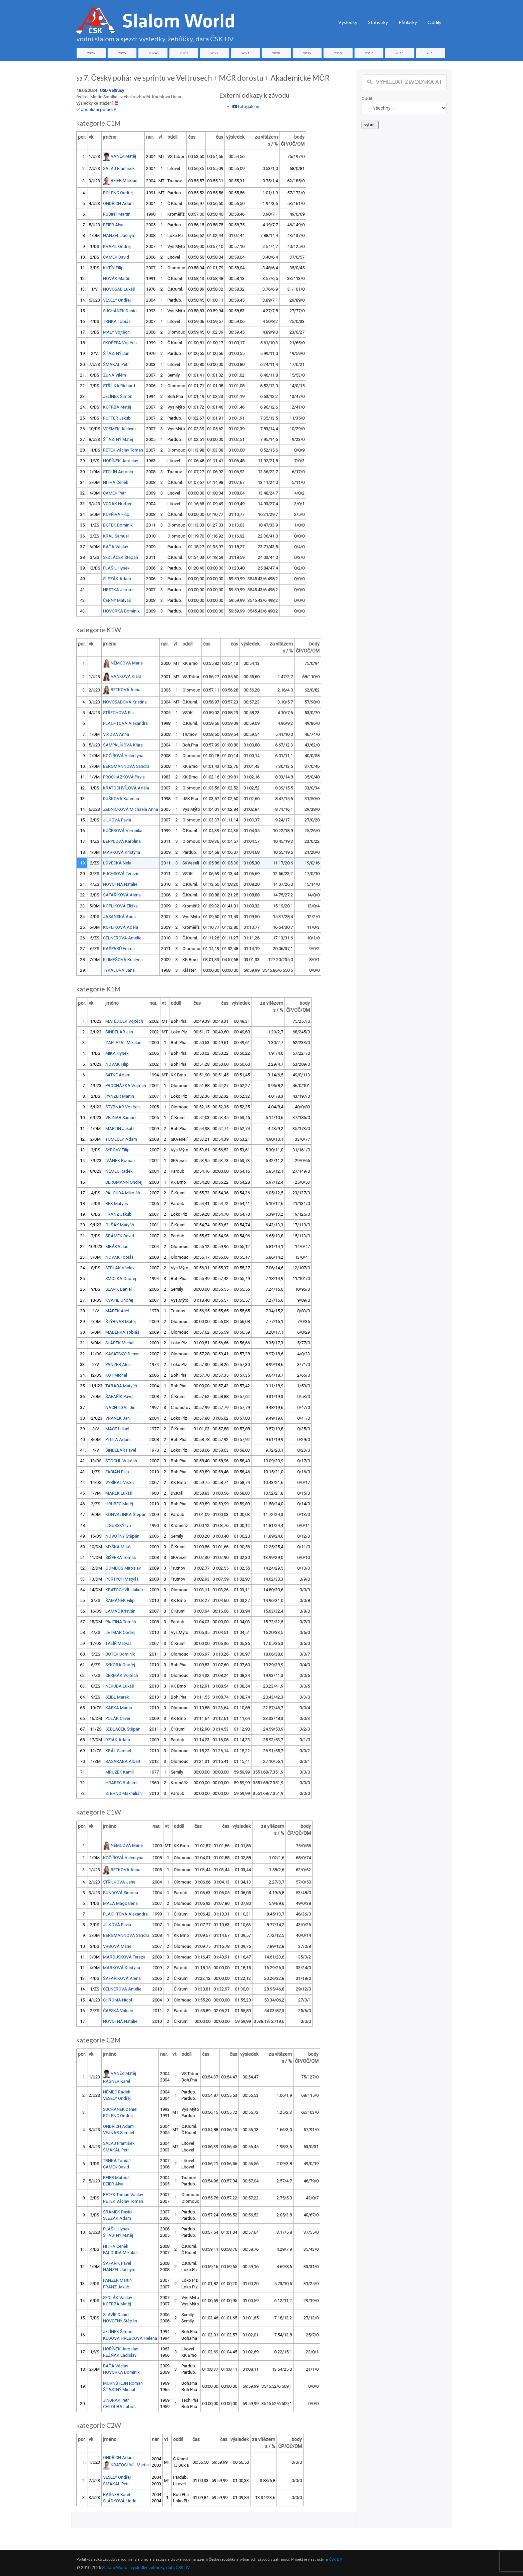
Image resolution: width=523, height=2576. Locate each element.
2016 (400, 53)
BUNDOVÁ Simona (120, 1892)
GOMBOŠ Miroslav (123, 1568)
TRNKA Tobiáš (117, 321)
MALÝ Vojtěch (116, 332)
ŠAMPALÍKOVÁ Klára (123, 744)
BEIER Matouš (124, 180)
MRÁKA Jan (116, 1246)
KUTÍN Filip (113, 267)
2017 (369, 53)
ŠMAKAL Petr (116, 364)
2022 (214, 53)
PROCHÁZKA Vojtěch (125, 1085)
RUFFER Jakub (117, 418)
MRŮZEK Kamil (119, 1772)
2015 (431, 53)
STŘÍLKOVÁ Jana (119, 1882)
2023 (184, 53)
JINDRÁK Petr (116, 2400)
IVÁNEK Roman (120, 1160)
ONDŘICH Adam (118, 203)
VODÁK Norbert (118, 503)
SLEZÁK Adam (117, 578)
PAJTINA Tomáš (120, 1621)
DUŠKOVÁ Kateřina (121, 798)
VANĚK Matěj (123, 156)
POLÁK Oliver (117, 1718)
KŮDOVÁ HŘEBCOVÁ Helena (130, 2338)
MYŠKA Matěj (118, 1546)
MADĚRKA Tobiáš (122, 1332)
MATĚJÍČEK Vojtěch (124, 1021)
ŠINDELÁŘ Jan (119, 1031)
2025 (122, 53)
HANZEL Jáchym (119, 235)
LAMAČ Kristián (120, 1611)
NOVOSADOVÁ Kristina (125, 701)
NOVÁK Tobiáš (119, 1257)
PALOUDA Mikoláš (122, 1192)
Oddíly (434, 22)
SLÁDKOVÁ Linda (119, 2500)
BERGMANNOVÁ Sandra (126, 766)
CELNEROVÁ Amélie (122, 937)
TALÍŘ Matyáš (118, 1643)
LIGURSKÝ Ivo (118, 1525)
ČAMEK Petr (114, 493)
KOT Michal (116, 1375)
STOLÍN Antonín (118, 471)
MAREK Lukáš (118, 1493)
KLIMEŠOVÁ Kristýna (123, 959)
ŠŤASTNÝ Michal (119, 2389)
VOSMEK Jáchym (119, 428)
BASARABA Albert (122, 1761)
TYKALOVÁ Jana (119, 970)
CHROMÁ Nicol (117, 1999)
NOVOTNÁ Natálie (120, 884)
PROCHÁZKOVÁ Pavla (124, 776)
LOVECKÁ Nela (117, 862)
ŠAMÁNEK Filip (120, 1600)
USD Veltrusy (112, 90)
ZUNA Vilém (114, 375)
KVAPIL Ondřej (117, 246)
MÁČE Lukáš (117, 1428)
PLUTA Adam (118, 1439)
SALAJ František (118, 168)
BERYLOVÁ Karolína (122, 841)
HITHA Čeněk (115, 482)
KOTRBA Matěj (117, 407)
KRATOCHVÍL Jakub (124, 1589)
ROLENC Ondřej (118, 192)
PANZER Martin (119, 1096)
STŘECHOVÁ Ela (118, 712)
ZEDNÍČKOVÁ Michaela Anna (130, 809)
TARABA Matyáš (121, 1385)
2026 (91, 53)
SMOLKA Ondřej (120, 1278)
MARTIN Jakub (119, 1128)
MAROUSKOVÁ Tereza (124, 1956)
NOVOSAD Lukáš (119, 289)
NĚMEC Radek (118, 1171)
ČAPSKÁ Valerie (118, 2010)
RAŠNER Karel (116, 2081)
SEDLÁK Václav (119, 1267)
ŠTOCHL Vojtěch (121, 1460)
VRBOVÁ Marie (117, 1946)
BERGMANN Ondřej (123, 1182)
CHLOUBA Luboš (119, 2406)
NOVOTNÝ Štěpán (122, 1536)
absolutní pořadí (97, 109)
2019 (307, 53)
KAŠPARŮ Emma (119, 948)
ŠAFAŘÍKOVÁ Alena (122, 894)
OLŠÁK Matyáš (119, 1224)
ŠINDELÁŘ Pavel (120, 1450)
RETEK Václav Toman (123, 450)
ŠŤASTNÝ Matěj (118, 439)
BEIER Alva (113, 224)
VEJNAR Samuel (120, 1117)
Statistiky (378, 22)
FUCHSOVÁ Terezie (121, 873)
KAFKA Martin (118, 1707)
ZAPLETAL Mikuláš (123, 1042)
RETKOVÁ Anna (125, 689)
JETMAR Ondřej (120, 1632)
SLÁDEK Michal (119, 1342)
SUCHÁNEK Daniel (120, 310)
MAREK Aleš (117, 1310)
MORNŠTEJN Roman (123, 2383)
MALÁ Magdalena (120, 1903)
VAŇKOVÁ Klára (126, 676)
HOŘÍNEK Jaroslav (120, 460)
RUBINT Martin (116, 214)
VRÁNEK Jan (117, 1418)
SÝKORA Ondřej (120, 1664)
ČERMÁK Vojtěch (121, 1675)
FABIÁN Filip (117, 1471)
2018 (338, 53)
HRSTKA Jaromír (119, 589)
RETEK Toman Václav (123, 2194)
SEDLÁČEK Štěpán (120, 557)
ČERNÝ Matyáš (117, 600)
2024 (153, 53)
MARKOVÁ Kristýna (121, 852)
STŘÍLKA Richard (119, 385)
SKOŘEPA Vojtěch (120, 342)
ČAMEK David (116, 257)
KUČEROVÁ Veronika (122, 830)
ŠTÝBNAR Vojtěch (122, 1106)
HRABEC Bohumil (121, 1782)
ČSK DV (335, 2559)
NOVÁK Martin (116, 278)
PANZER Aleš (118, 1364)
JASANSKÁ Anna (119, 916)
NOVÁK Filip (117, 1064)
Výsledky (347, 22)
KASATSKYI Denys (122, 1353)
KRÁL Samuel (116, 536)
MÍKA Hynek (116, 1053)
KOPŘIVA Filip (116, 514)
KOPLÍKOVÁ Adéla (120, 927)
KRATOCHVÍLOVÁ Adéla (126, 787)
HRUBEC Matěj (119, 1503)
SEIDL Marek (117, 1697)
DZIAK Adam (117, 1739)
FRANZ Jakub (118, 1214)
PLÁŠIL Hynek (116, 568)
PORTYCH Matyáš (122, 1579)
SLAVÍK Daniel (118, 1289)
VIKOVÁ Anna (116, 734)
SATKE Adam (117, 1074)
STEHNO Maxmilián (123, 1793)
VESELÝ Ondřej (117, 300)
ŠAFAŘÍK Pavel (119, 1396)
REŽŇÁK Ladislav (119, 2355)
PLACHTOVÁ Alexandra (125, 723)
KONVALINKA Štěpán (125, 1514)
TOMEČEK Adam (121, 1139)
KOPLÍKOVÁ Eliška (120, 905)
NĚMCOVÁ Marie (127, 662)
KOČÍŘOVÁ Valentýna (123, 755)
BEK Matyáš (116, 1203)
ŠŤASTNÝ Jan (116, 353)
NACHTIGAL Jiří (120, 1407)
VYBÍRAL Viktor (119, 1482)
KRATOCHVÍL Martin (130, 2464)
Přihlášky (408, 22)
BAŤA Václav (115, 546)
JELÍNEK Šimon (117, 396)
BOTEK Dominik (117, 525)
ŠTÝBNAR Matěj (120, 1321)
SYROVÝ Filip (117, 1149)
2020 (276, 53)
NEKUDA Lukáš (119, 1686)
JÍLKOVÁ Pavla (117, 819)
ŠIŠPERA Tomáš (120, 1557)
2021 (245, 53)
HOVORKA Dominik (121, 611)
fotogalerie (245, 106)
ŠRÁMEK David (119, 1235)
